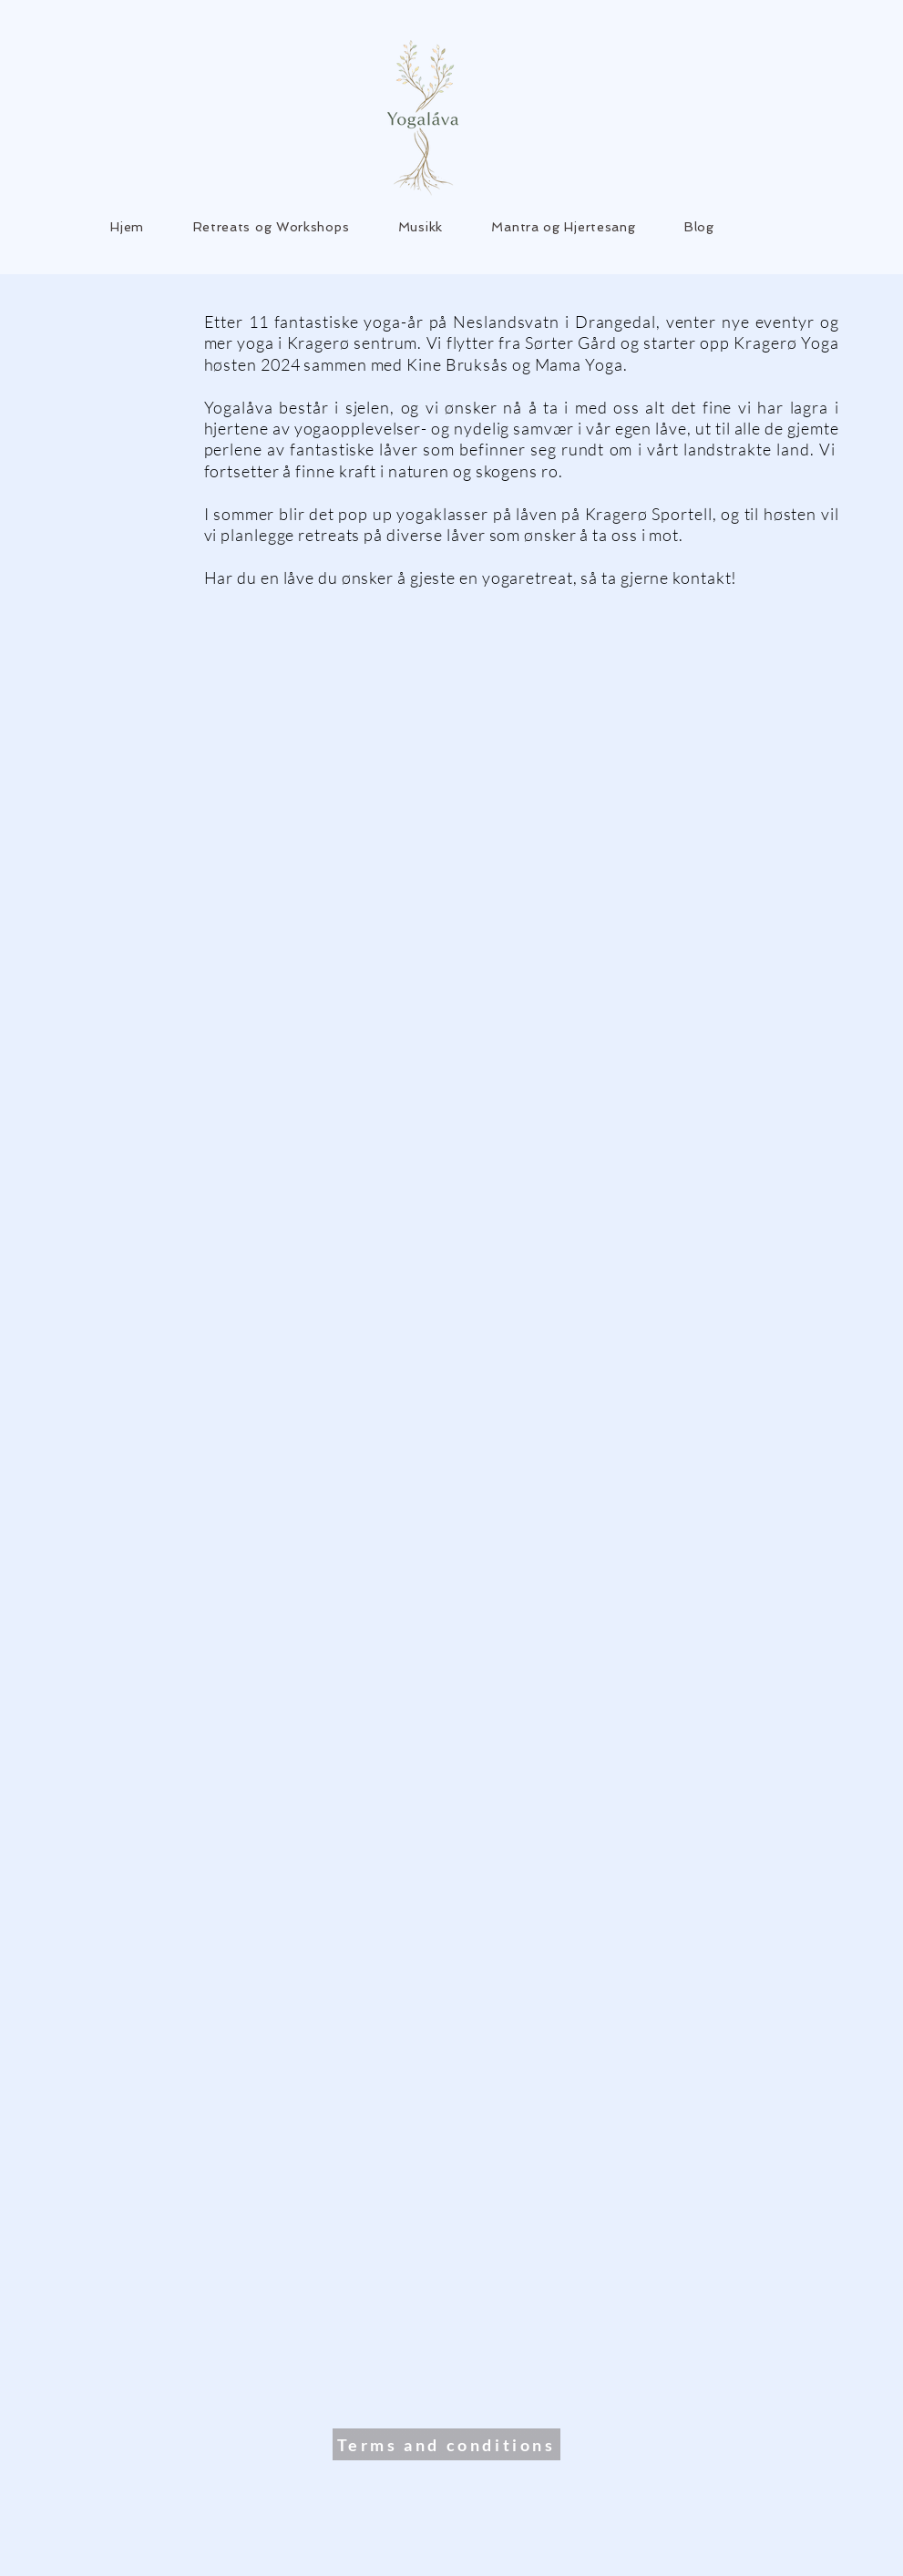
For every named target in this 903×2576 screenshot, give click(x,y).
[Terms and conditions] (446, 2444)
